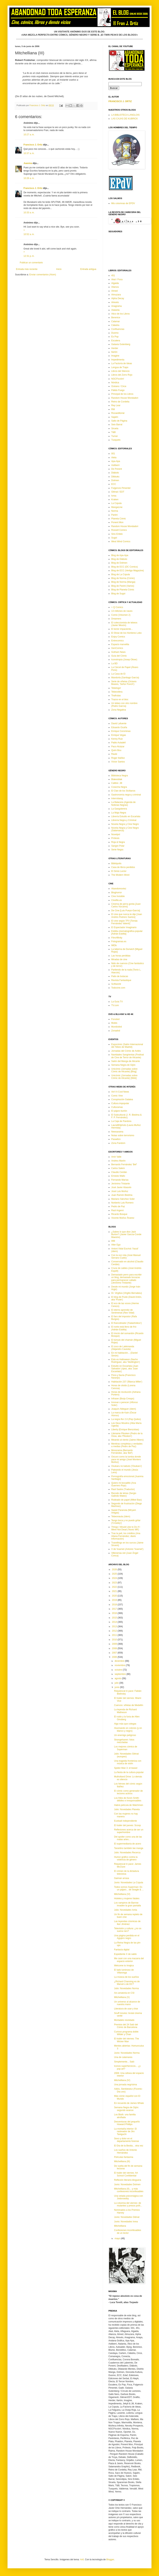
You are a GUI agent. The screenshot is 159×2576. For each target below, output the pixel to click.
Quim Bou (116, 750)
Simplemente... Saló (124, 2061)
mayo (118, 2238)
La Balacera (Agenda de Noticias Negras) (123, 803)
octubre (119, 1669)
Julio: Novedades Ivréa (125, 1910)
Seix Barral (116, 424)
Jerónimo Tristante (120, 1183)
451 (113, 275)
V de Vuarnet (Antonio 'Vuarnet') (127, 1549)
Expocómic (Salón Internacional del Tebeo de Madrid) (127, 1045)
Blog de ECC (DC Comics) (124, 566)
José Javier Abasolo (121, 1187)
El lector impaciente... (122, 629)
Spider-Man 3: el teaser (126, 1768)
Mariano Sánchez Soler (123, 1199)
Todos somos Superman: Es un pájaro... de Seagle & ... (129, 1888)
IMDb (114, 945)
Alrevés (115, 302)
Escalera (115, 340)
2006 (115, 1657)
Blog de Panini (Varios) (122, 586)
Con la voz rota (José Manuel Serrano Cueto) (126, 1256)
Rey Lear (115, 405)
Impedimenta (117, 359)
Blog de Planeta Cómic (122, 589)
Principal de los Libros (122, 394)
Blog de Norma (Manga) (123, 582)
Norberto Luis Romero (122, 1202)
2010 (115, 1639)
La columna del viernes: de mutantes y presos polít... (128, 2204)
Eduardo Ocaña (119, 727)
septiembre (120, 1674)
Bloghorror (116, 892)
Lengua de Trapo (119, 367)
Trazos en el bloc (119, 699)
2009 (115, 1644)
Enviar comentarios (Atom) (42, 274)
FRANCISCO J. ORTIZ (120, 101)
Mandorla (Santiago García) (125, 677)
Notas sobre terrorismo (122, 1135)
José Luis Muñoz (119, 1191)
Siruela (114, 428)
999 (113, 1241)
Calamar (115, 321)
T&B (113, 432)
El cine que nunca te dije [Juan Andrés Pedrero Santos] (126, 915)
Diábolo (115, 472)
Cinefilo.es (116, 900)
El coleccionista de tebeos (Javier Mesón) (124, 624)
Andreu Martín (118, 1160)
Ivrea (113, 495)
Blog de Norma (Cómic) (123, 578)
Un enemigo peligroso (125, 1735)
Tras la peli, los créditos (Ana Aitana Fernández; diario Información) (125, 1536)
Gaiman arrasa (121, 1878)
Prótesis (115, 838)
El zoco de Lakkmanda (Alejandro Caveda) (122, 1347)
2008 (115, 1648)
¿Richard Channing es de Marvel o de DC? (127, 1982)
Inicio (58, 269)
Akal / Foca (117, 279)
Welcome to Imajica (124, 1965)
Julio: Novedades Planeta (127, 1809)
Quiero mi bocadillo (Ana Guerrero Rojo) (123, 1484)
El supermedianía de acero (127, 1843)
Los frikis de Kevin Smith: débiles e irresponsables (127, 1799)
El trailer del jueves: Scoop (127, 1825)
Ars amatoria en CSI (124, 1993)
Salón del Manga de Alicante (125, 1061)
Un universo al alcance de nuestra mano (127, 2003)
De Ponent (116, 469)
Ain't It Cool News (120, 1091)
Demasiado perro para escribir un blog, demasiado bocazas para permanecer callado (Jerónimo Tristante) (126, 1278)
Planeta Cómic (118, 518)
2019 (115, 1600)
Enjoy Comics (118, 636)
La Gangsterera (119, 808)
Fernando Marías (119, 1180)
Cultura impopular (120, 1103)
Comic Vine (117, 1095)
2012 (115, 1630)
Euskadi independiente (125, 1821)
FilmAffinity (116, 937)
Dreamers (116, 618)
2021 (115, 1591)
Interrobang (117, 798)
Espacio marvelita (120, 644)
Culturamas (117, 1107)
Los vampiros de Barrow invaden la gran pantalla (127, 1904)
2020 (115, 1595)
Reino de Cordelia (120, 401)
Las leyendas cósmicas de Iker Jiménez (127, 1922)
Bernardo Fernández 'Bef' (124, 1164)
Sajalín (114, 417)
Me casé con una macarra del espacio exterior (129, 1959)
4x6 (82, 2559)
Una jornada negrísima (125, 2084)
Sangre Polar (117, 846)
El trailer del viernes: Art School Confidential (126, 2174)
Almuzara (116, 294)
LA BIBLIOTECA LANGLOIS (125, 115)
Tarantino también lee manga (128, 1848)
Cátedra (115, 325)
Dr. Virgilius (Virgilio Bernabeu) (126, 1293)
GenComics (117, 648)
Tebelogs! (116, 688)
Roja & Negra (118, 842)
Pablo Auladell (118, 742)
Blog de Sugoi (118, 593)
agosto (118, 1678)
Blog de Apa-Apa (119, 555)
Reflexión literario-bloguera (127, 2180)
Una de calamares (123, 2057)
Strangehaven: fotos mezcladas (124, 1741)
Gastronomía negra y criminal (126, 794)
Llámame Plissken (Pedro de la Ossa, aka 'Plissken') (126, 1434)
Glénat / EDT (117, 491)
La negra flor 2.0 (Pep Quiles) (126, 1419)
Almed (114, 291)
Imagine (115, 355)
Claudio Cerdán (119, 1172)
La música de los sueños (126, 1977)
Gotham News (118, 652)
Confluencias (117, 329)
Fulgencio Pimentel (120, 488)
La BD (114, 663)
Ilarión (114, 352)
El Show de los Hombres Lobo (126, 633)
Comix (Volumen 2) (120, 615)
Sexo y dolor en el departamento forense (126, 2139)
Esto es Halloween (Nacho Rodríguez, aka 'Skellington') (125, 1360)
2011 (115, 1635)
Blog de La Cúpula (120, 574)
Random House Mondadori (124, 398)
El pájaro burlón (119, 1111)
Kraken (114, 499)
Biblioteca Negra (119, 775)
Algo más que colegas (125, 1723)
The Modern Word (120, 875)
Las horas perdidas (120, 955)
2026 (115, 1569)
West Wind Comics (120, 541)
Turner (114, 436)
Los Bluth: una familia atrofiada (125, 2115)
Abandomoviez (118, 888)
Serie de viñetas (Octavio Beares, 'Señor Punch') (123, 682)
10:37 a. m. (28, 153)
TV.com (115, 1005)
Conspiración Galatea (122, 1099)
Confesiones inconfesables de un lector (127, 2231)
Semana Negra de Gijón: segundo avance (126, 2108)
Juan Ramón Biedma (121, 1195)
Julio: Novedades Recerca (127, 1852)
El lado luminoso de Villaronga (124, 1971)
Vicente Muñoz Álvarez (122, 1218)
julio (117, 1683)
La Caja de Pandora (121, 1121)
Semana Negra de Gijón (123, 1065)
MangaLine (116, 507)
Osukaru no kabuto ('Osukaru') (126, 1466)
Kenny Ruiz (117, 739)
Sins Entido (117, 534)
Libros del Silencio (120, 371)
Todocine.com (118, 987)
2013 (115, 1626)
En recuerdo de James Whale (129, 2103)
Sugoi (114, 537)
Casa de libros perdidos (123, 867)
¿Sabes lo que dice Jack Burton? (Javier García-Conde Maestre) (126, 1234)
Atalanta (115, 310)
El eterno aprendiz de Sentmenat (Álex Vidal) (122, 1311)
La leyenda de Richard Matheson (125, 1710)
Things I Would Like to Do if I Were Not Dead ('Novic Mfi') (125, 1528)
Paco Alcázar (117, 746)
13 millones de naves (121, 611)
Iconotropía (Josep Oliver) (124, 659)
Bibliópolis (116, 863)
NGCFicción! (117, 378)
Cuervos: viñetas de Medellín (128, 1705)
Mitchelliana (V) (122, 1997)
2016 (115, 1613)
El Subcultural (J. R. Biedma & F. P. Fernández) (126, 1116)
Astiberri (115, 465)
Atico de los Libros (120, 313)
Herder (114, 348)
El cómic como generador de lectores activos (128, 1792)
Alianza (115, 287)
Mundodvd (116, 1026)
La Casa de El (118, 673)
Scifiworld (116, 984)
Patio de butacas (119, 976)
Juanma (27, 163)
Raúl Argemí (117, 1210)
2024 (115, 1578)
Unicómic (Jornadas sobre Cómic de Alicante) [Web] (124, 1076)
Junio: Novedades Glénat (126, 2217)
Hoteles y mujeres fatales (126, 1898)
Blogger (110, 2559)
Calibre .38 (116, 783)
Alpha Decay (117, 298)
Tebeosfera (116, 691)
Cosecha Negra (119, 787)
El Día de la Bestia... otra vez (128, 2145)
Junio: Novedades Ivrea (126, 2221)
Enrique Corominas (121, 731)
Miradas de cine (119, 959)
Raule (114, 754)
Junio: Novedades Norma (126, 2053)
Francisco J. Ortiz (32, 144)
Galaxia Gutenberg (120, 344)
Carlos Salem (118, 1168)
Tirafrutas (116, 695)
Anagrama (116, 306)
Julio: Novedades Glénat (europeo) (126, 1755)
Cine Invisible (118, 896)
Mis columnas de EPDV (123, 203)
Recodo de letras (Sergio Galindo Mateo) (123, 1494)
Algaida (115, 283)
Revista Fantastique (121, 980)
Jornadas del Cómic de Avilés (126, 1051)
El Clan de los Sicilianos (123, 790)
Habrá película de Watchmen (128, 1805)
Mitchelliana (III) (122, 2161)
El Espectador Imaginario (123, 927)
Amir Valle (116, 1156)
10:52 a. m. (28, 234)
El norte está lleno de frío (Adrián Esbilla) (123, 1328)
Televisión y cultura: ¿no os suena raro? (127, 1929)
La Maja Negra (118, 812)
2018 (115, 1604)
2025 (115, 1574)
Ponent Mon (117, 522)
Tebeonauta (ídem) (120, 1516)
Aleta (113, 457)
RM (113, 409)
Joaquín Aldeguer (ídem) (123, 1409)
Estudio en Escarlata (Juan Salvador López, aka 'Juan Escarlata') (124, 1369)
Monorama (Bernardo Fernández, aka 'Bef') (122, 1451)
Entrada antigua (88, 269)
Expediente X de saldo (125, 1954)
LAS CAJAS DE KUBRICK (124, 118)
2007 (115, 1652)
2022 (115, 1587)
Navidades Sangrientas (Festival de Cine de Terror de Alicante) (127, 1056)
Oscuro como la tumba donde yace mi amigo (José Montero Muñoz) (126, 1459)
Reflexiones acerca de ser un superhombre (128, 1831)
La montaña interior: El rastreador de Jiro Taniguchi (125, 2131)
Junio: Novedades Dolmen (127, 2184)
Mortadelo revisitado (124, 2020)
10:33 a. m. (28, 212)
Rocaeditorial (117, 413)
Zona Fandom (118, 1143)
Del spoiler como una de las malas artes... (128, 1838)
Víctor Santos (118, 761)
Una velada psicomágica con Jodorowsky (128, 2197)
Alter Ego (115, 1244)
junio (117, 1687)
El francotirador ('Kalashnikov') (126, 1323)
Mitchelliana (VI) (122, 1894)
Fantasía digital (121, 1949)
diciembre (120, 1661)
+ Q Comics (117, 607)
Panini (114, 515)
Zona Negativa (118, 709)
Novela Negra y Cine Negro (125, 824)
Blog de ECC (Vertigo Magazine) (127, 570)
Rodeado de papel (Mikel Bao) (126, 1499)
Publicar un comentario (31, 262)
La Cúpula (116, 503)
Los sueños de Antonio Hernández (125, 2151)
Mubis (114, 1023)
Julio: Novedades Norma (126, 1988)
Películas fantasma (123, 2157)
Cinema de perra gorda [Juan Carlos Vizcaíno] (126, 905)
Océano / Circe (118, 386)
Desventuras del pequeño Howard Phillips (127, 2123)
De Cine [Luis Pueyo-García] (125, 910)
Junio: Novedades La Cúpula (128, 1882)
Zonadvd (115, 1030)
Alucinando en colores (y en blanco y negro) (128, 1729)
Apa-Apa (115, 461)
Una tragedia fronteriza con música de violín (127, 1762)
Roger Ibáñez (118, 758)
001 (113, 453)
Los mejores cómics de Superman (125, 1748)
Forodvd (115, 1019)
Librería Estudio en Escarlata (125, 816)
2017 (115, 1609)
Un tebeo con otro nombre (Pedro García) (124, 704)
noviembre (120, 1665)
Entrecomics (117, 640)
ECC (113, 484)
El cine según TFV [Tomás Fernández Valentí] (124, 922)
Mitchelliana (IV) (122, 2080)
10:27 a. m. (28, 134)
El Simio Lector (118, 871)
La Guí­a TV (117, 1001)
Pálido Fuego (118, 390)
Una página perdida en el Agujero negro (126, 1936)
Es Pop (115, 336)
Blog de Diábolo (119, 559)
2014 (115, 1622)
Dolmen (115, 480)
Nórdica (115, 382)
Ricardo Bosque (119, 1214)
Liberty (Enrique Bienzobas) (125, 1429)
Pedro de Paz (118, 1206)
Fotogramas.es (118, 941)
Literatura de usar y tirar (126, 2008)
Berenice (115, 317)
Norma (114, 511)
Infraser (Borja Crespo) (122, 1398)
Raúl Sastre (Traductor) (123, 1489)
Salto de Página (119, 420)
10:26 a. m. (28, 178)
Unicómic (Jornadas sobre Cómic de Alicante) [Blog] (124, 1070)
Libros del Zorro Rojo (121, 375)
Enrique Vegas (118, 735)
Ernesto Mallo (118, 1176)
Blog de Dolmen (119, 563)
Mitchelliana (120, 2226)
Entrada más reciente (26, 269)
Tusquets (115, 440)
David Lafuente (118, 723)
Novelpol (115, 834)
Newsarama (117, 1131)
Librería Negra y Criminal (123, 820)
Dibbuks (115, 476)
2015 (115, 1617)
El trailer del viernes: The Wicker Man (126, 2040)
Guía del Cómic (119, 655)
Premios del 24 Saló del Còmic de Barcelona (126, 2026)
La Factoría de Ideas (121, 363)
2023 (115, 1582)
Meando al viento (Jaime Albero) (127, 1440)
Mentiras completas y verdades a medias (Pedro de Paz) (126, 1445)
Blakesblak (116, 779)
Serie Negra (117, 849)
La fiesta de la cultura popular (129, 1772)
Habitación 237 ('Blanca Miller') (126, 1381)
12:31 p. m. (28, 256)
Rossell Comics (119, 530)
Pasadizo (115, 1139)
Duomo (115, 333)
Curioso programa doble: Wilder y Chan (126, 2033)
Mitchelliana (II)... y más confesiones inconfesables (128, 2190)
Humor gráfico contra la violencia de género (126, 1858)
